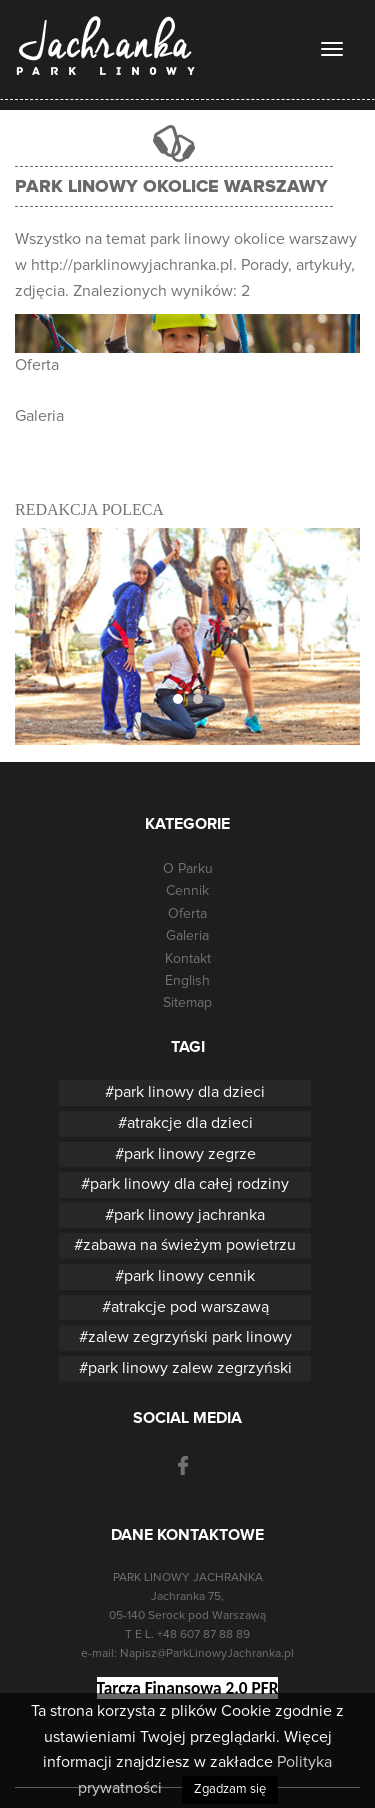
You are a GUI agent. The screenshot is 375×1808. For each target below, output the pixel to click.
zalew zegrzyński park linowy (190, 1337)
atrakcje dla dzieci (190, 1123)
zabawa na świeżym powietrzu (189, 1245)
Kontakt (188, 959)
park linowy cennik (189, 1276)
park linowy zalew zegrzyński (190, 1368)
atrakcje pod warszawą (190, 1307)
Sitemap (187, 1003)
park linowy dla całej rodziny (189, 1184)
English (187, 981)
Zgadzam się (230, 1789)
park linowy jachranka (189, 1215)
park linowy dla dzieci (189, 1092)
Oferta (37, 365)
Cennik (187, 891)
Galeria (39, 416)
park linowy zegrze (190, 1154)
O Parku (188, 869)
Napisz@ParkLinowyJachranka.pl (207, 1654)
